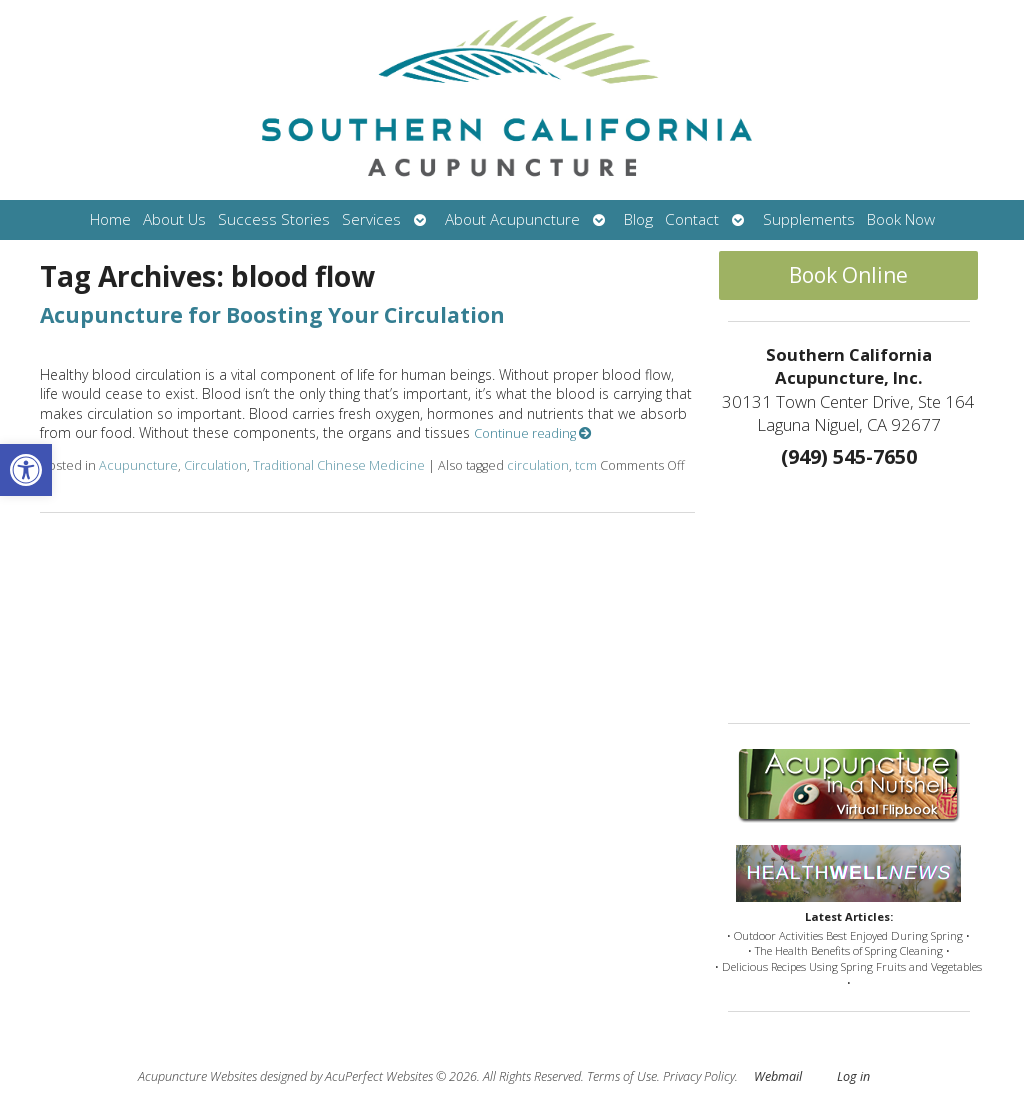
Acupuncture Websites (197, 1076)
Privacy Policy (699, 1076)
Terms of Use (622, 1076)
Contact (692, 219)
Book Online (848, 275)
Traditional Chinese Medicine (339, 465)
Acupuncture (138, 465)
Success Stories (274, 219)
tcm (586, 465)
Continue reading (533, 433)
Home (110, 219)
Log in (853, 1076)
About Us (174, 219)
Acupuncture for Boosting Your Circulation (272, 315)
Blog (638, 219)
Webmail (778, 1076)
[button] (26, 470)
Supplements (809, 219)
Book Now (901, 219)
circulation (538, 465)
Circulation (215, 465)
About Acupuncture (512, 219)
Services (371, 219)
